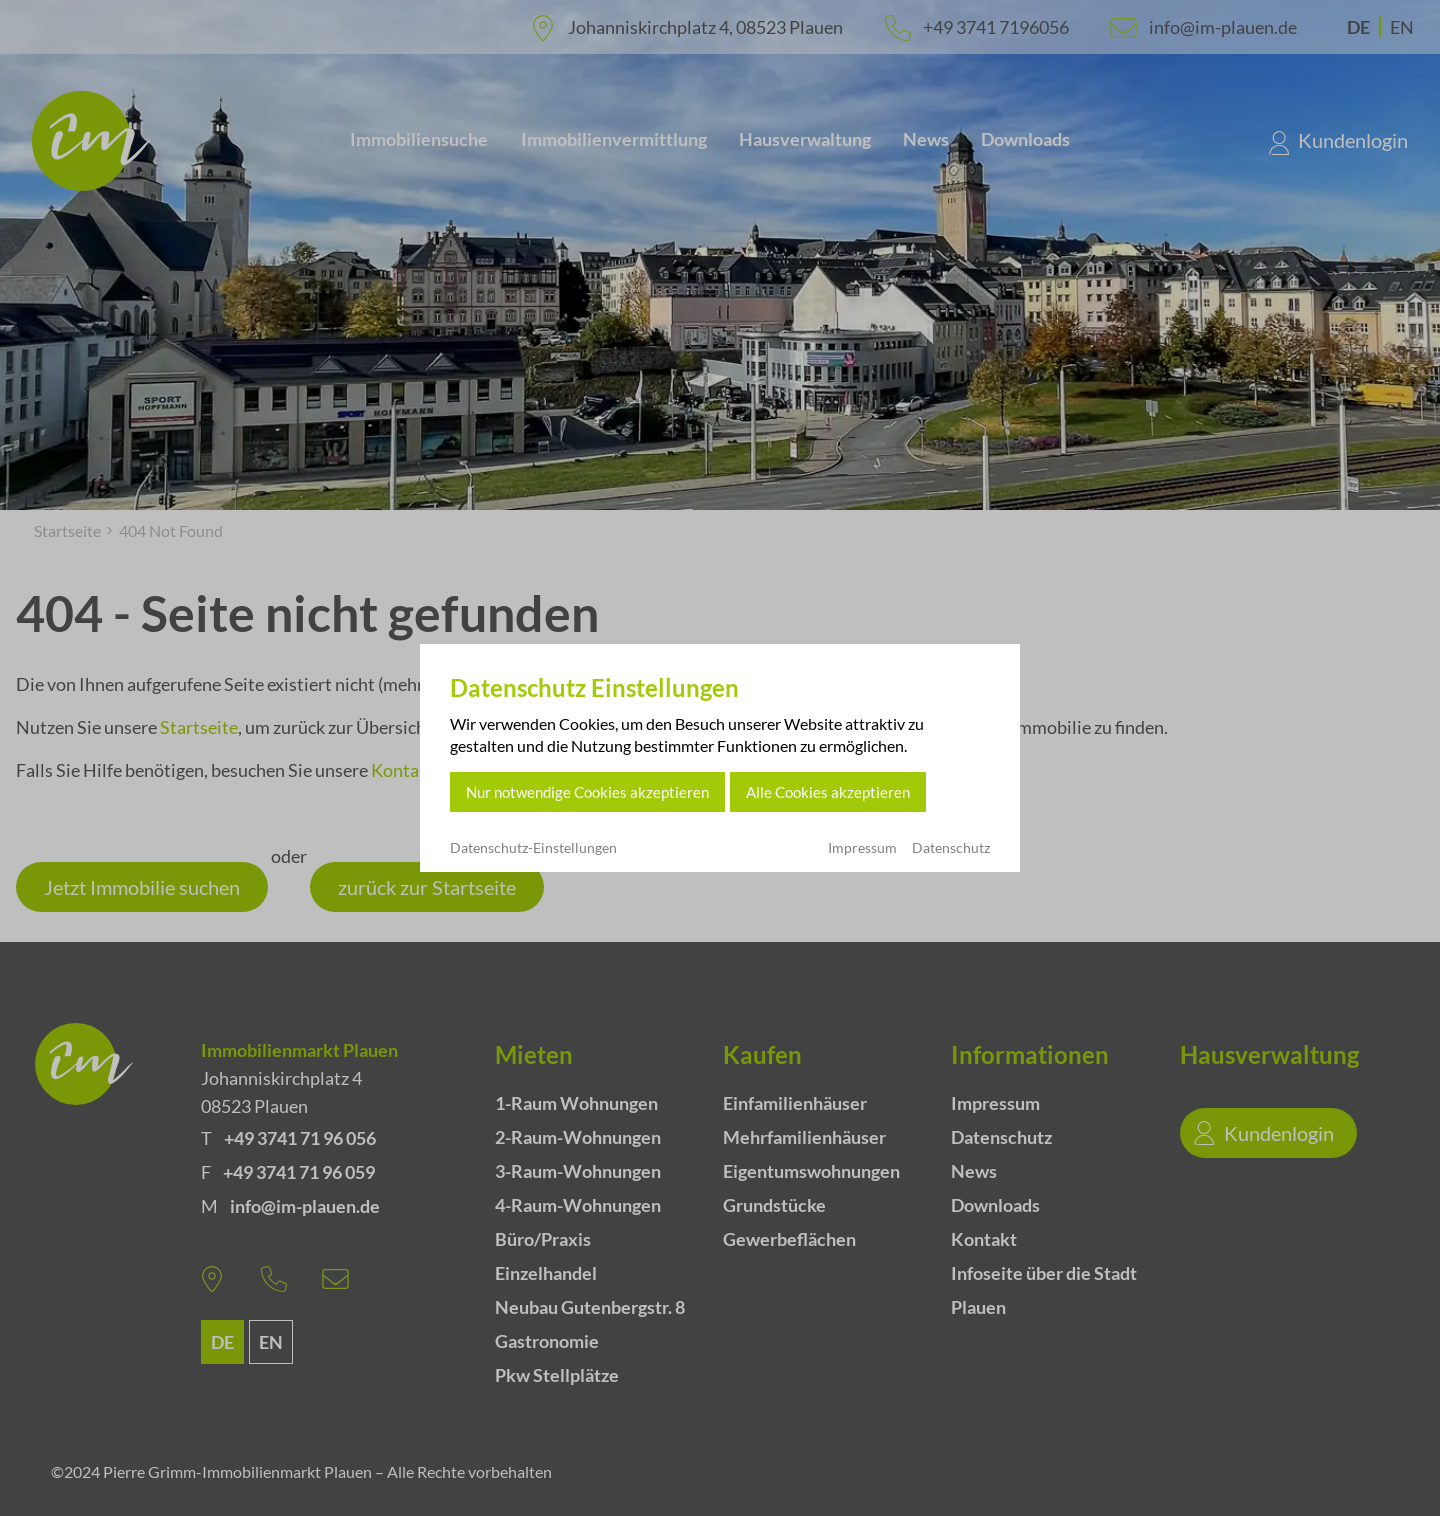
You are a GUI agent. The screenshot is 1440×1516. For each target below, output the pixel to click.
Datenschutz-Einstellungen (533, 848)
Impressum (862, 847)
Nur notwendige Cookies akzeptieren (587, 792)
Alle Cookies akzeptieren (828, 792)
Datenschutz (951, 847)
